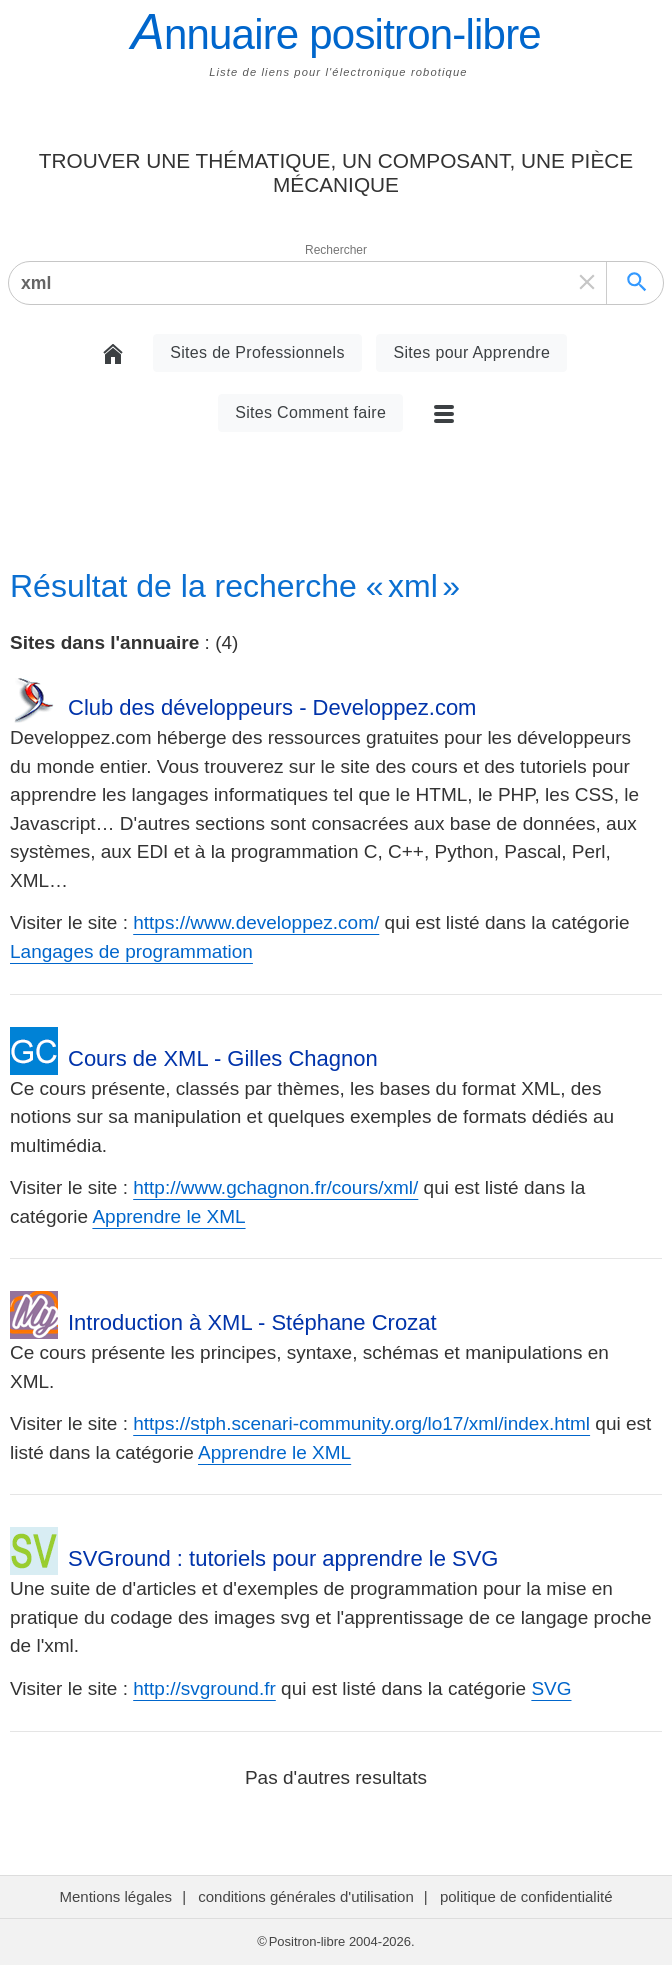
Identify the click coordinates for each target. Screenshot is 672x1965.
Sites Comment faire (310, 412)
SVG (551, 1688)
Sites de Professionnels (257, 352)
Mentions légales (115, 1896)
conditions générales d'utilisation (306, 1896)
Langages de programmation (131, 951)
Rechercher (336, 250)
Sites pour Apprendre (471, 352)
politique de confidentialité (526, 1896)
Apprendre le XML (168, 1216)
